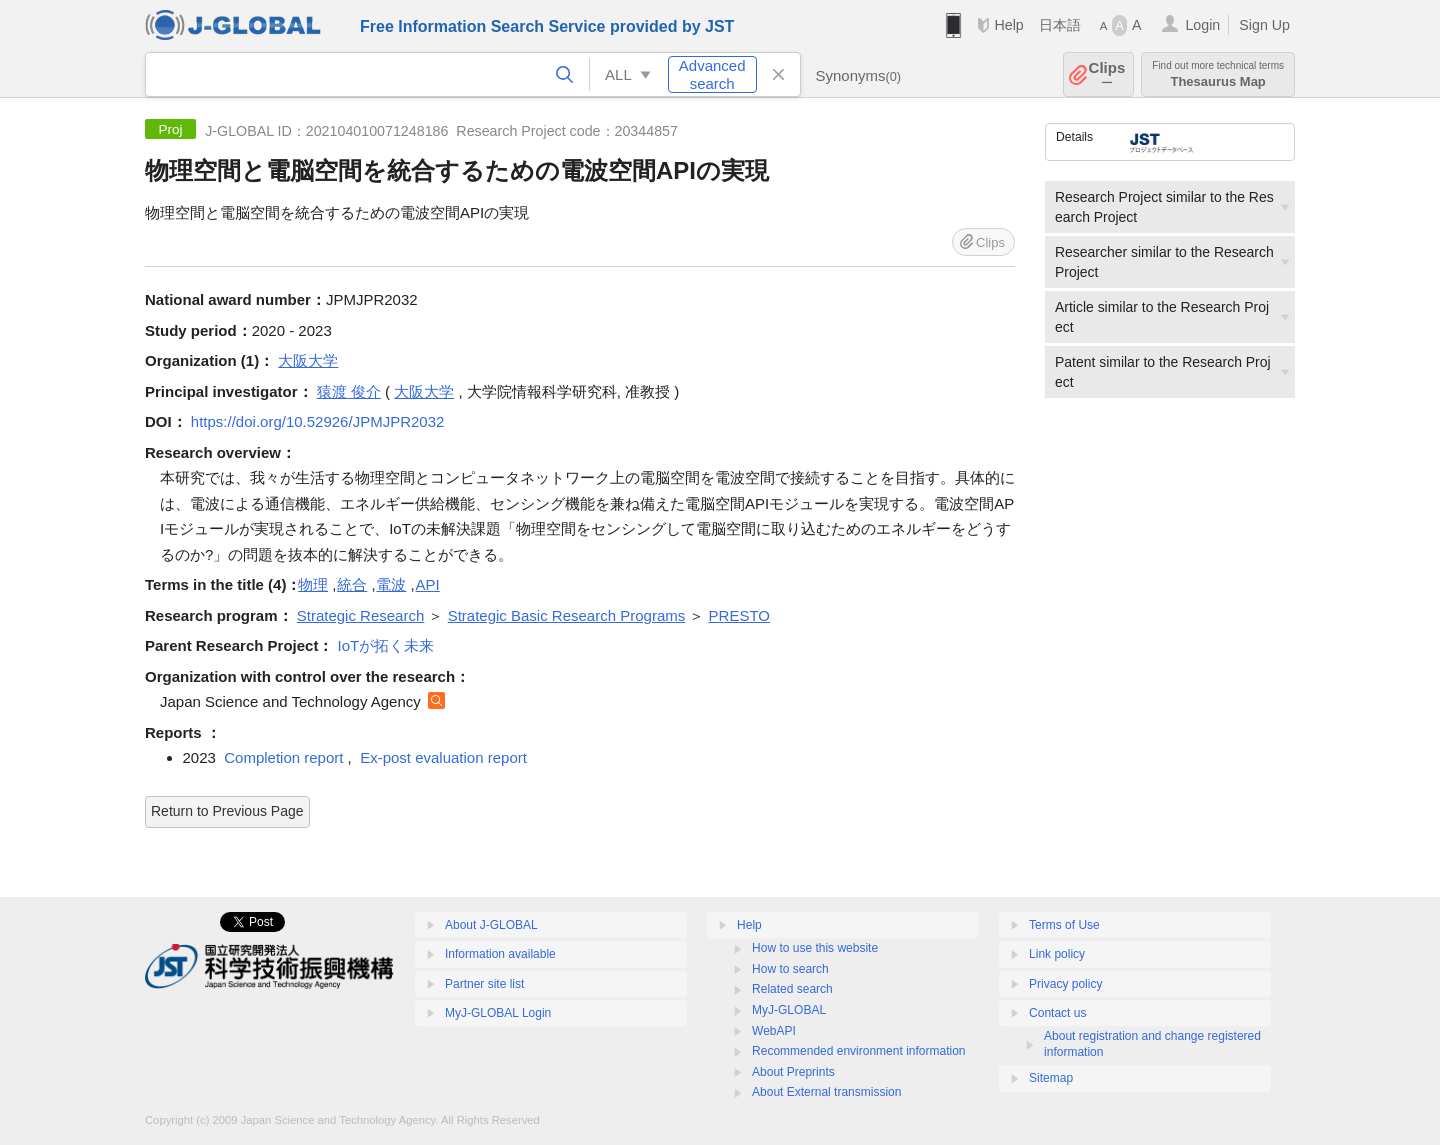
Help (1008, 25)
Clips (1107, 74)
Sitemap (1051, 1078)
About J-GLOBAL (491, 925)
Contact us (1057, 1013)
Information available (500, 954)
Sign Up (1264, 25)
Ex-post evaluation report (443, 757)
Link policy (1057, 954)
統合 (352, 584)
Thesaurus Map (1218, 74)
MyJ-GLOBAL (789, 1010)
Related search (792, 989)
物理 (313, 584)
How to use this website (815, 948)
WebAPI (774, 1031)
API (428, 584)
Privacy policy (1065, 984)
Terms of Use (1064, 925)
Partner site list (484, 984)
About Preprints (793, 1072)
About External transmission (826, 1092)
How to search (790, 969)
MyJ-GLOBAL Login (498, 1013)
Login (1202, 25)
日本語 (1060, 25)
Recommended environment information (858, 1051)
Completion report (283, 757)
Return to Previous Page (227, 811)
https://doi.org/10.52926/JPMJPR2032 (318, 421)
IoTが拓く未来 (386, 645)
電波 (391, 584)
